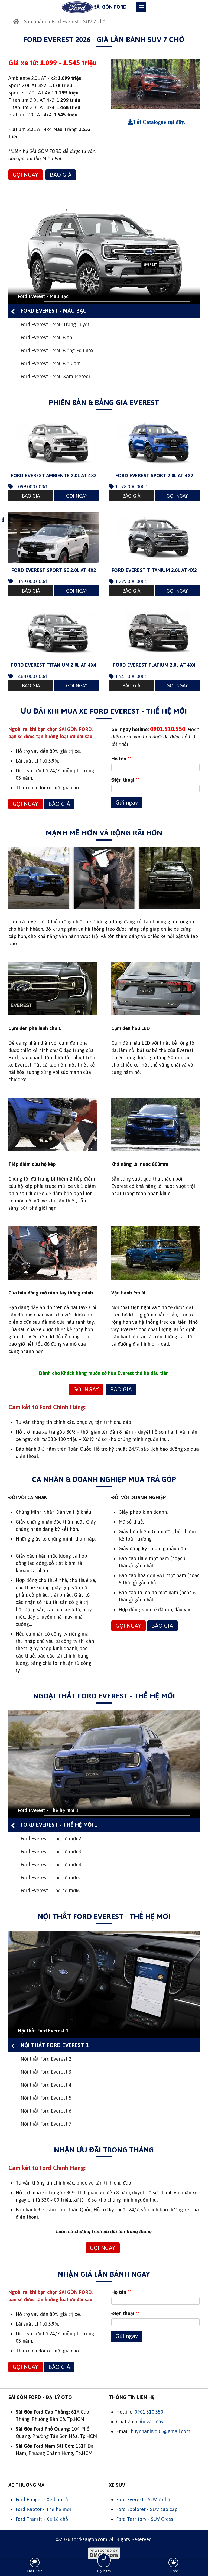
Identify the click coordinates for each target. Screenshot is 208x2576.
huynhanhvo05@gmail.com (160, 2431)
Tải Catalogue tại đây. (159, 122)
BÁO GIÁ (61, 175)
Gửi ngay (127, 802)
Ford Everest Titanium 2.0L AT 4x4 (53, 665)
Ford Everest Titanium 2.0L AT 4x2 (154, 570)
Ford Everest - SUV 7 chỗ (143, 2499)
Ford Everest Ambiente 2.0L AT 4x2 (54, 475)
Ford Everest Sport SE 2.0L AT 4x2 (53, 570)
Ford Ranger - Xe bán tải (42, 2499)
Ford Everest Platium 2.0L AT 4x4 (154, 665)
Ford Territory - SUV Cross (144, 2519)
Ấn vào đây (151, 2421)
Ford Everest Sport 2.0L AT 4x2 (154, 475)
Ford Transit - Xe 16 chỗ (42, 2519)
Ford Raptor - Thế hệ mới (43, 2509)
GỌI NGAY (25, 175)
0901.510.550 (149, 2412)
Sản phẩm (35, 21)
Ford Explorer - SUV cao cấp (147, 2509)
